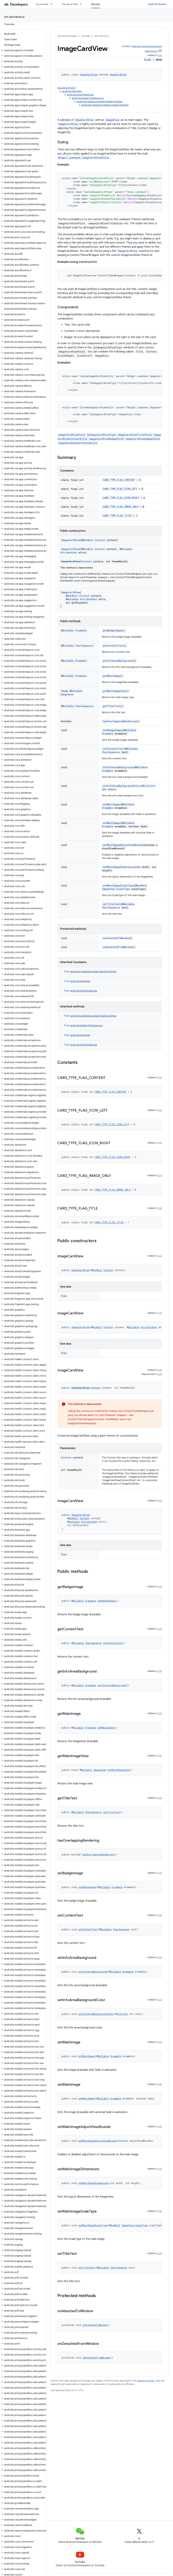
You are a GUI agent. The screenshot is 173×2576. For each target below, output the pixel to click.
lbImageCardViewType (101, 434)
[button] (22, 50)
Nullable (126, 549)
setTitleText (111, 904)
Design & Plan (70, 4)
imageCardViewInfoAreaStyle (77, 443)
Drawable (81, 630)
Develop (86, 36)
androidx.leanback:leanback (147, 46)
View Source (151, 51)
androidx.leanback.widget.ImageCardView (105, 105)
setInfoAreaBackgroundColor (122, 785)
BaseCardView (118, 74)
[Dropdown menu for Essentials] (53, 4)
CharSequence (84, 645)
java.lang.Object (66, 87)
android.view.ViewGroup (80, 94)
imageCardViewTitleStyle (135, 434)
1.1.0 (159, 55)
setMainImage (111, 804)
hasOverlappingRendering (120, 721)
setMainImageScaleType (118, 885)
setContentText (113, 748)
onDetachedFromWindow (117, 947)
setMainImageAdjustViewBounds (123, 845)
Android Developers (67, 36)
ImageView (112, 120)
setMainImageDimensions (119, 867)
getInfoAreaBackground (118, 660)
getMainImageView (114, 691)
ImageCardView (89, 74)
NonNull (88, 540)
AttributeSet (68, 552)
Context (100, 540)
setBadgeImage (112, 730)
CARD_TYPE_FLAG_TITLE (117, 515)
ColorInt (149, 785)
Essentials (42, 4)
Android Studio (157, 4)
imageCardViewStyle (71, 434)
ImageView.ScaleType (116, 889)
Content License (145, 2380)
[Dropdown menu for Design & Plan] (82, 4)
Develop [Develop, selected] (96, 4)
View (64, 1296)
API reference (14, 17)
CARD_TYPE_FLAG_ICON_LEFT (120, 488)
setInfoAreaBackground (118, 767)
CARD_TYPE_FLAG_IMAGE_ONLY (120, 506)
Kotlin (147, 59)
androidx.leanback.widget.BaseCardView (99, 101)
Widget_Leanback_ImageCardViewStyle (83, 157)
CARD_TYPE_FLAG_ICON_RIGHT (121, 497)
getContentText (113, 645)
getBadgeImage (112, 630)
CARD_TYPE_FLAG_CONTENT (119, 480)
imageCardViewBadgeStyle (106, 438)
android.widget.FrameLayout (88, 98)
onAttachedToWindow (116, 938)
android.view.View (72, 91)
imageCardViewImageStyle (142, 438)
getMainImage (111, 675)
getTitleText (112, 706)
